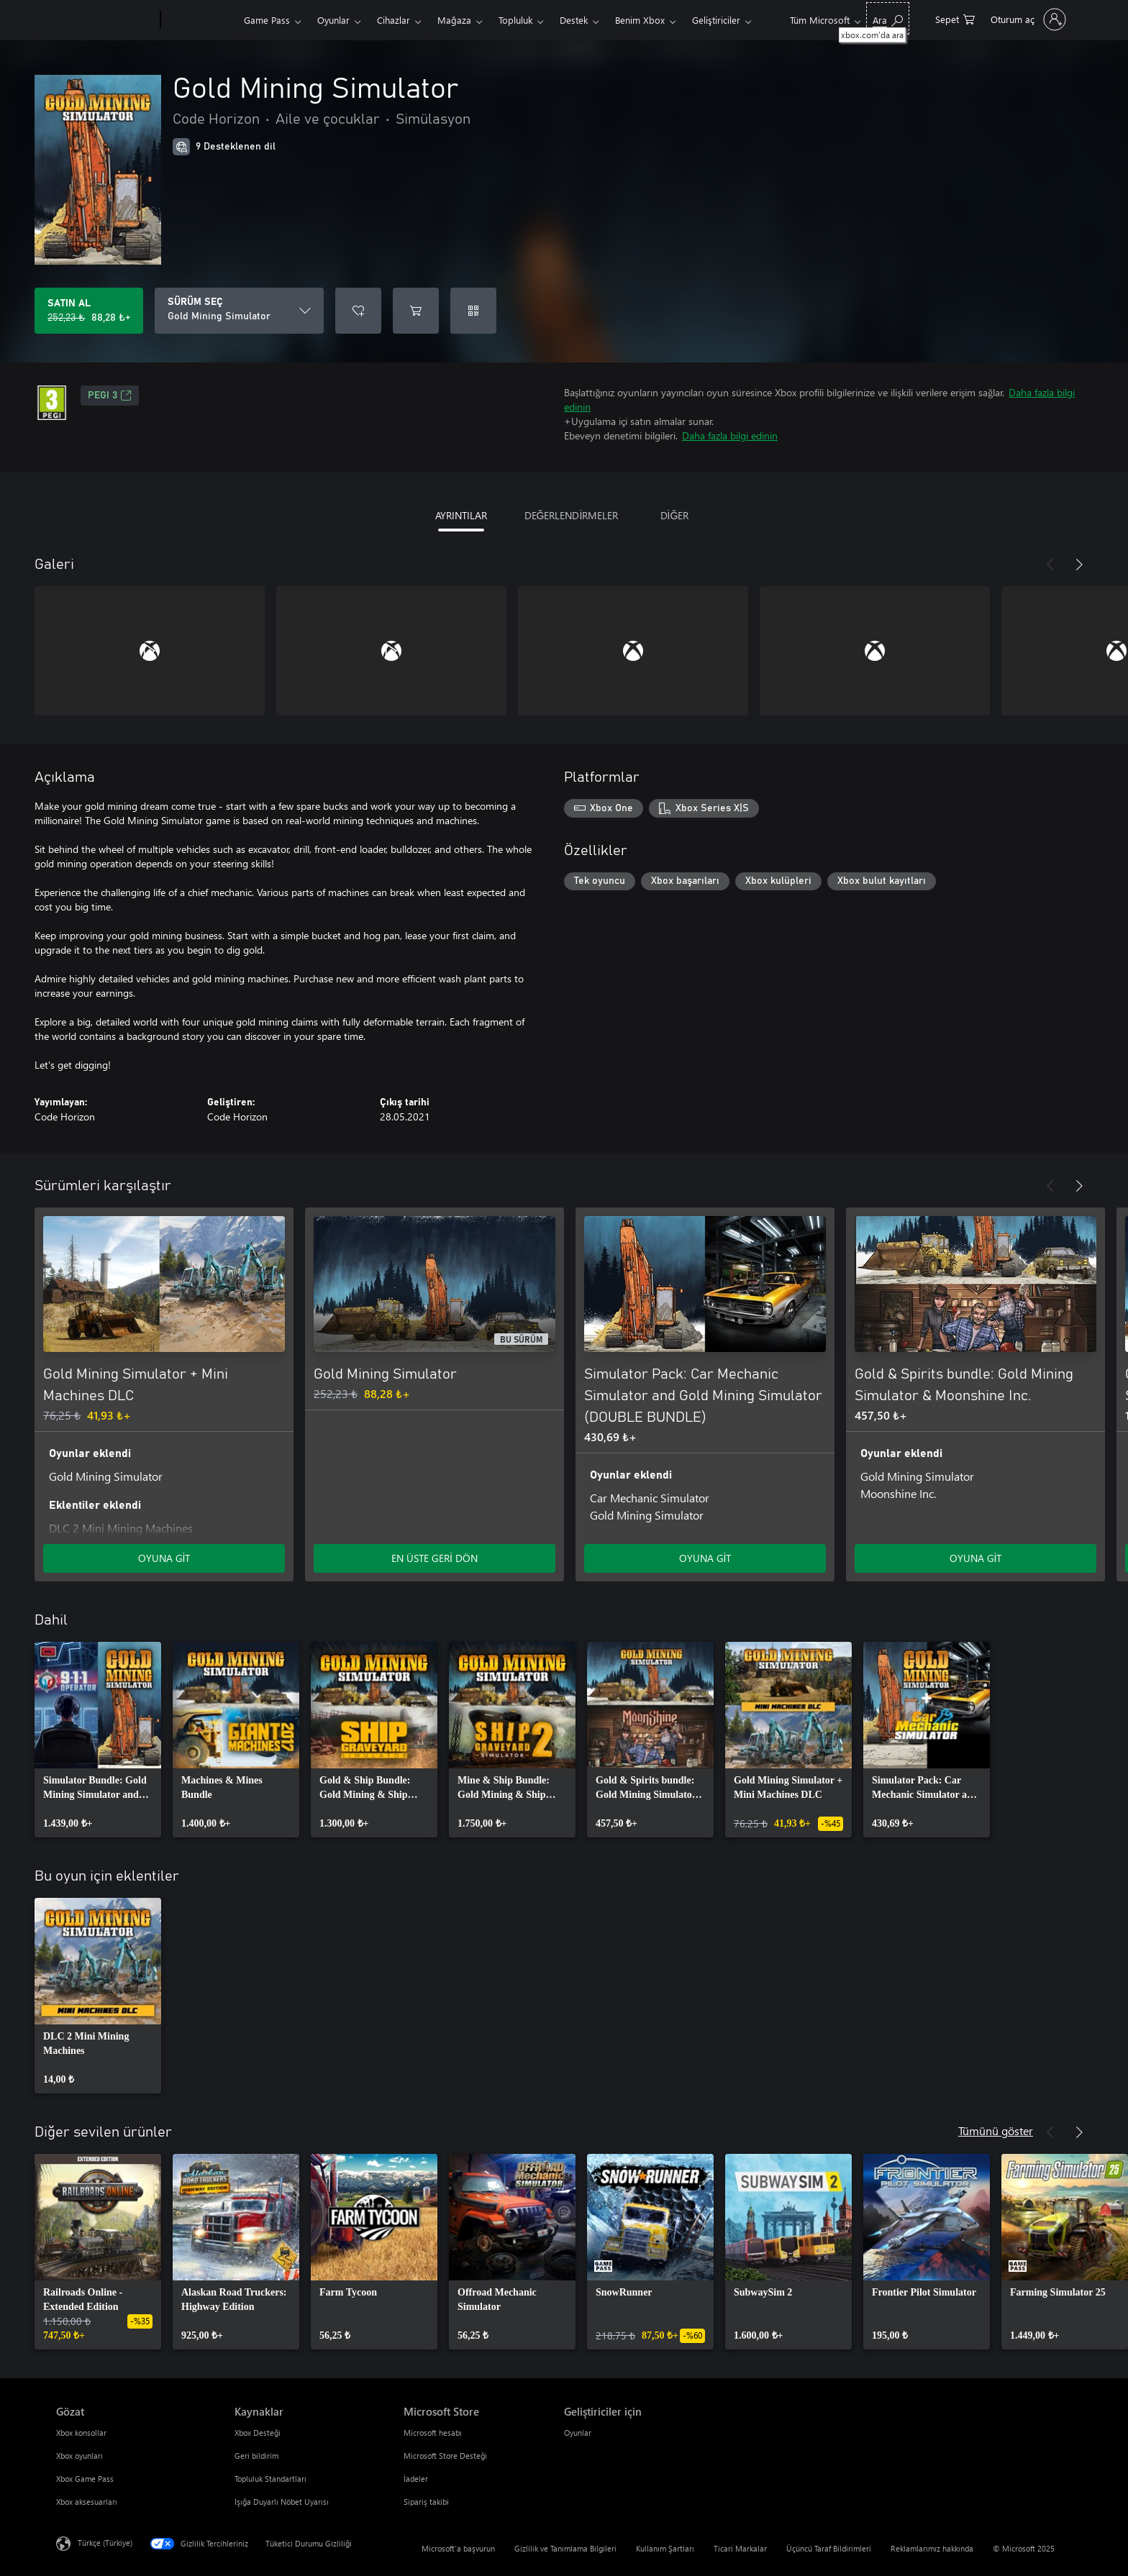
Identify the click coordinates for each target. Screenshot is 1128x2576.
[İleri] (1079, 564)
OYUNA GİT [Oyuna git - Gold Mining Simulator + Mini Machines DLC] (164, 1558)
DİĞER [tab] (674, 515)
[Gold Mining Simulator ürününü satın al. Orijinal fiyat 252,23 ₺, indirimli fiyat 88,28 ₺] (89, 311)
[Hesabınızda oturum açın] (1027, 19)
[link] (98, 1739)
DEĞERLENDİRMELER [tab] (571, 515)
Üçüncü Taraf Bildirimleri (828, 2548)
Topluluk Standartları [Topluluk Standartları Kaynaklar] (270, 2478)
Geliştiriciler (716, 20)
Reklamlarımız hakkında (932, 2548)
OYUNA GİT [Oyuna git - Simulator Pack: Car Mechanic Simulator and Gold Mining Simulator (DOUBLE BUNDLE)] (705, 1558)
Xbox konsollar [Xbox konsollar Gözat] (81, 2432)
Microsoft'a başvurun (458, 2548)
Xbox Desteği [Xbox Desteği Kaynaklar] (258, 2432)
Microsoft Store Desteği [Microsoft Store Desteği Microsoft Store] (445, 2455)
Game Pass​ (267, 20)
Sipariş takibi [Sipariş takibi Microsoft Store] (426, 2501)
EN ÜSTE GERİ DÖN (434, 1558)
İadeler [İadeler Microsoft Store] (416, 2478)
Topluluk (515, 20)
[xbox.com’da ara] (887, 18)
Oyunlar (333, 20)
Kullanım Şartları (665, 2548)
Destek (574, 20)
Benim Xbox (640, 20)
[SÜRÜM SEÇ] (239, 311)
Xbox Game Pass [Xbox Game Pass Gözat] (85, 2478)
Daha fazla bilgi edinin (730, 435)
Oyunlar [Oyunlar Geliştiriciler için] (577, 2432)
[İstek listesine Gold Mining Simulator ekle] (358, 311)
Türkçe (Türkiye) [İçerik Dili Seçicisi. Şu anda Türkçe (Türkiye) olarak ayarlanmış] (105, 2542)
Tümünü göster (995, 2130)
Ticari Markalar (740, 2548)
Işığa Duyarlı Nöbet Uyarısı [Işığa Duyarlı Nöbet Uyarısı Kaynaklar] (282, 2501)
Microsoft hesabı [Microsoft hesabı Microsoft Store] (433, 2432)
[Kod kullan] (473, 311)
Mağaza (454, 20)
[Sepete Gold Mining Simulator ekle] (416, 311)
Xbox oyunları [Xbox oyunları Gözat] (79, 2455)
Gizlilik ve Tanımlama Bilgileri (565, 2548)
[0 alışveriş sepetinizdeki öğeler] (955, 18)
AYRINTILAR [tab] (461, 515)
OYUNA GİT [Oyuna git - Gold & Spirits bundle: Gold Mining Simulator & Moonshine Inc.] (976, 1558)
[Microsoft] (105, 20)
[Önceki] (1050, 564)
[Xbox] (200, 20)
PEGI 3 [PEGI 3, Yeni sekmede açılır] (110, 395)
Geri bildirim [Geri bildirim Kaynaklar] (256, 2455)
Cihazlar (393, 20)
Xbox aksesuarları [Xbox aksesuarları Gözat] (86, 2501)
